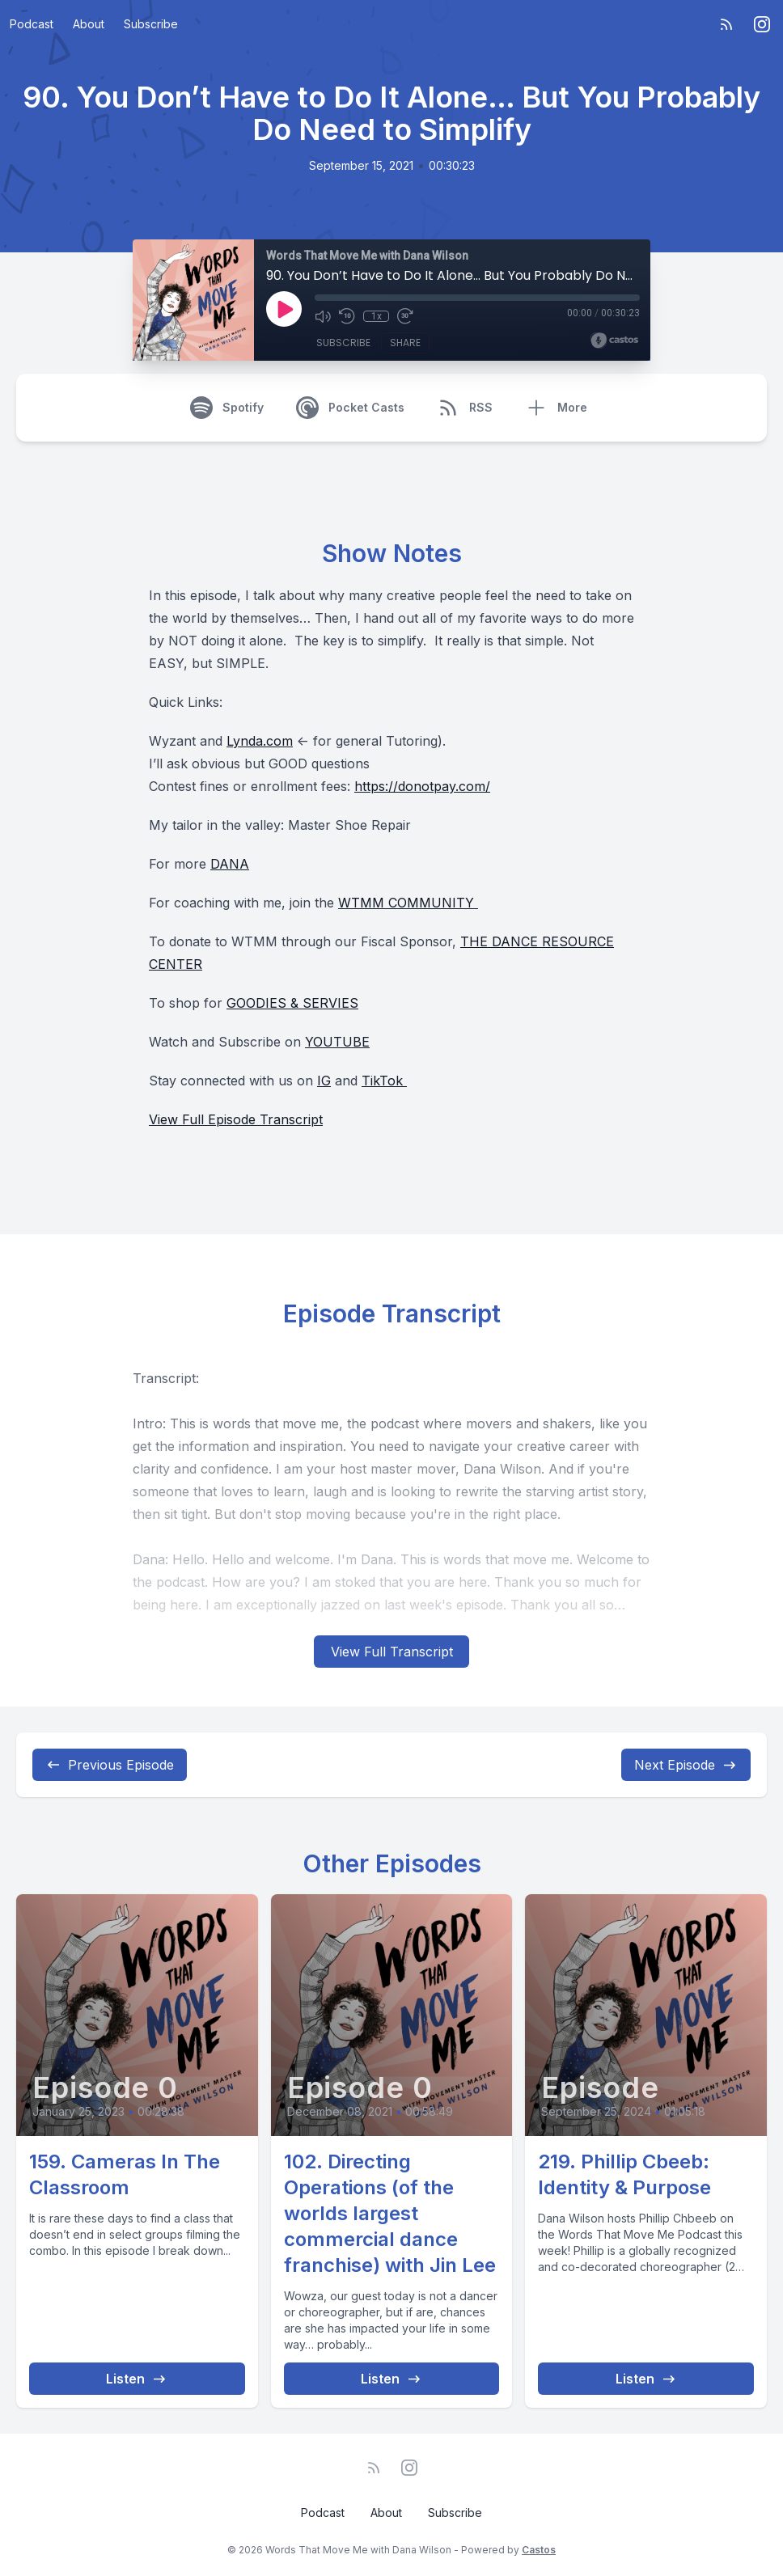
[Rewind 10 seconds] (347, 316)
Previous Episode (109, 1765)
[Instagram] (762, 24)
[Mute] (323, 316)
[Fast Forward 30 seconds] (405, 316)
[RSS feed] (726, 24)
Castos (539, 2550)
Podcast (31, 24)
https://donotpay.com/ (422, 786)
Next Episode (686, 1765)
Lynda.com (259, 741)
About (88, 24)
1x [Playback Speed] (376, 316)
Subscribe (151, 24)
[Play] (284, 309)
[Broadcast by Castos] (614, 340)
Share (405, 342)
